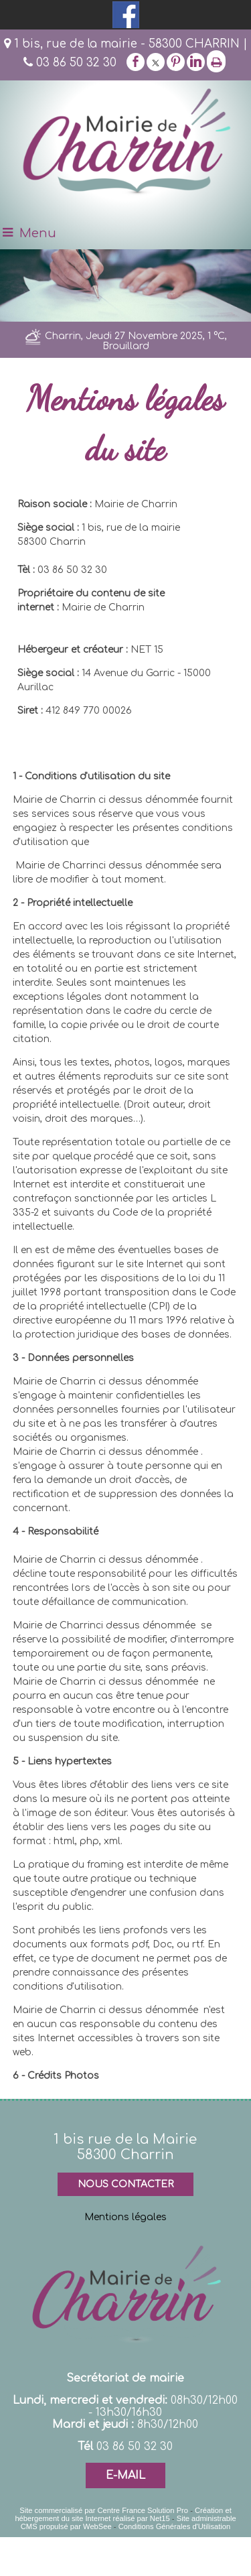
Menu (37, 233)
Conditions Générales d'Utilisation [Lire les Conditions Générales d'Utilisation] (174, 2526)
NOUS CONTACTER (125, 2184)
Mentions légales (125, 2217)
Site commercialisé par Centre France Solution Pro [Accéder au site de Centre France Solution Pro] (103, 2510)
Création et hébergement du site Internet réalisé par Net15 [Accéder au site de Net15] (123, 2514)
